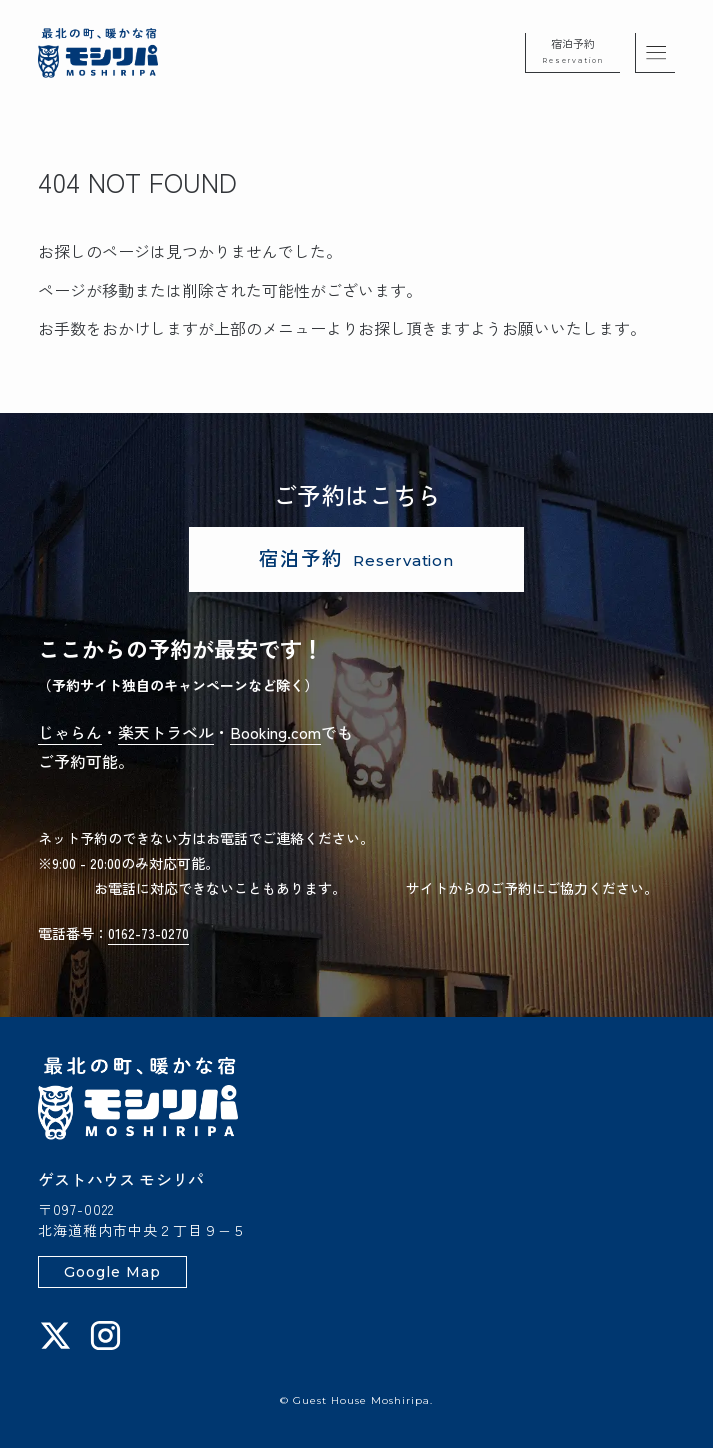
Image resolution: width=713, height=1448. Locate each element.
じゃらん (70, 732)
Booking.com (275, 732)
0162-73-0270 (148, 933)
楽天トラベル (166, 732)
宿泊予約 (573, 50)
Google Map (112, 1272)
